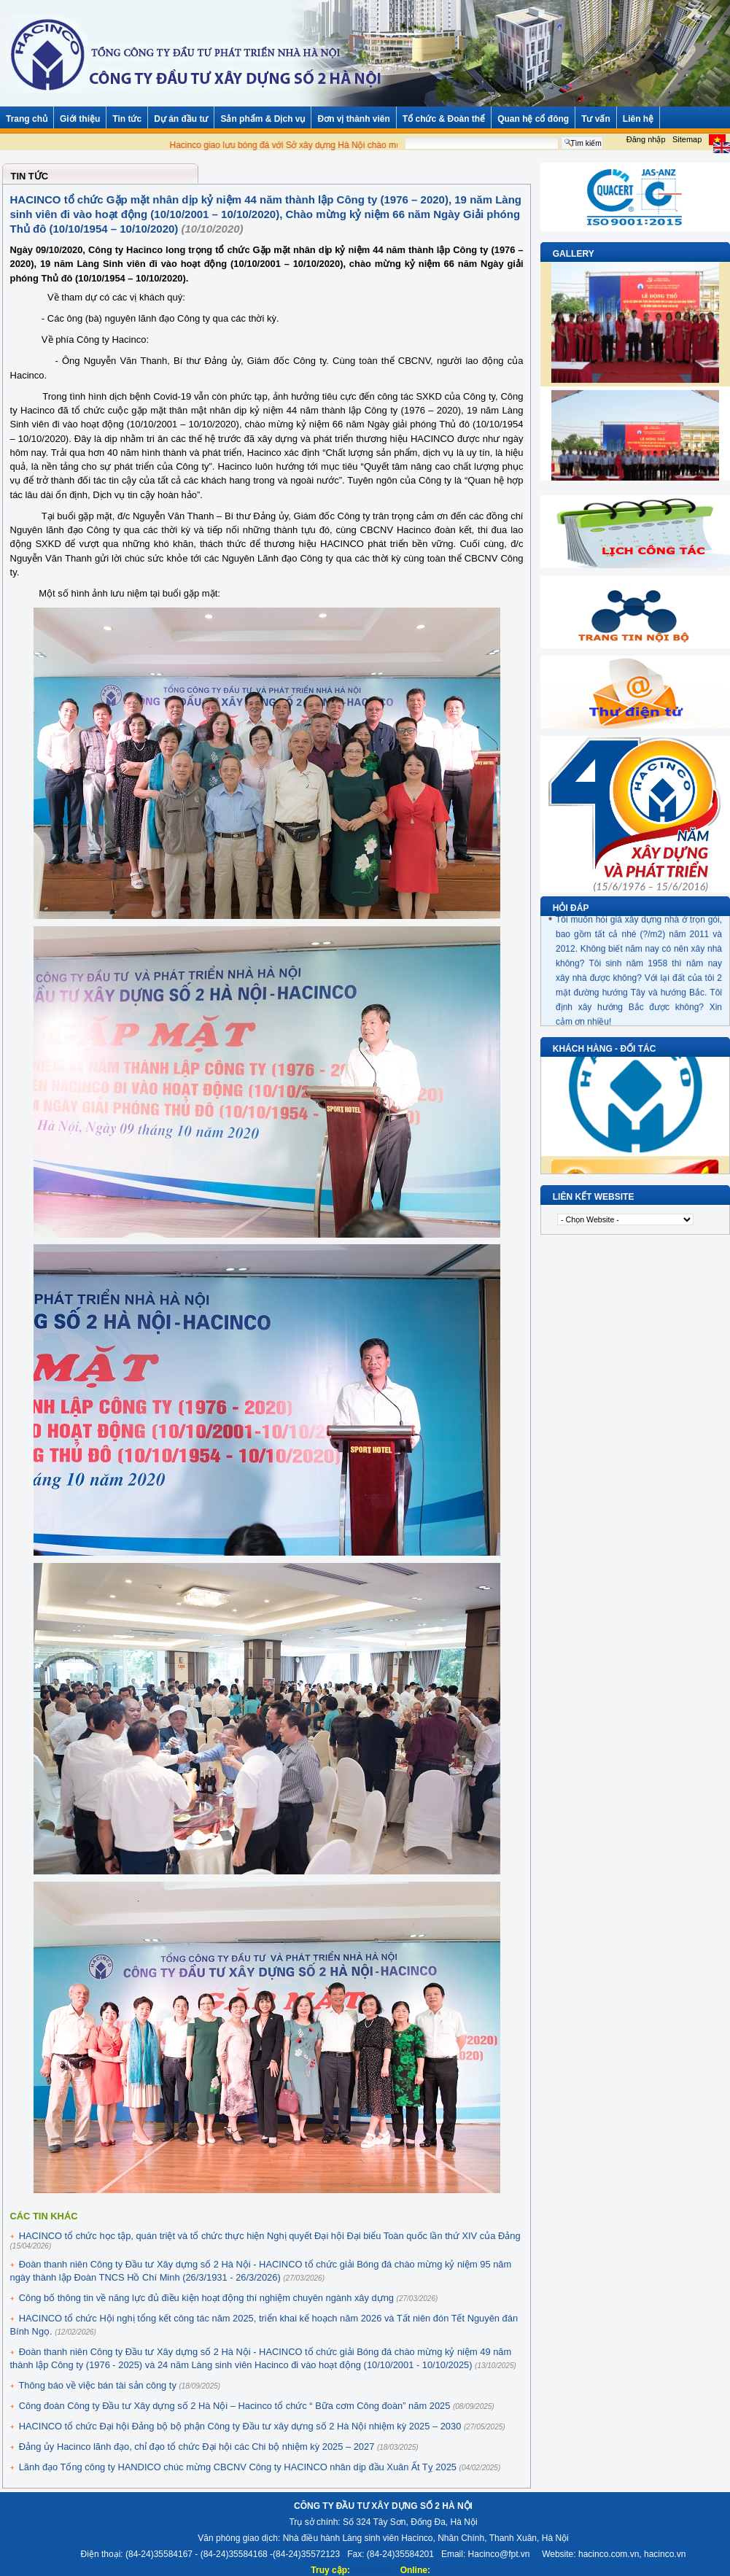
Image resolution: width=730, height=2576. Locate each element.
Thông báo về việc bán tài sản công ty (97, 2385)
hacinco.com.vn (608, 2554)
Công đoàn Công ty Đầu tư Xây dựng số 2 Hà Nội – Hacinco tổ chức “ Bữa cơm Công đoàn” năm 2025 (235, 2405)
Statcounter (372, 2570)
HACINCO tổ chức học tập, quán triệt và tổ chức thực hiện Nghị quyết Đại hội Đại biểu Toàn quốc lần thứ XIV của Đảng (270, 2235)
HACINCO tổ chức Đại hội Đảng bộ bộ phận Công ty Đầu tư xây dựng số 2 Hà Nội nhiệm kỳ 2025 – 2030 (240, 2426)
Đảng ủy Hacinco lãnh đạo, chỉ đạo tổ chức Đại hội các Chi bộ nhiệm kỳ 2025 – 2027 (197, 2446)
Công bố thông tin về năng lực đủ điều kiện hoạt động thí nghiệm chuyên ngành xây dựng (206, 2297)
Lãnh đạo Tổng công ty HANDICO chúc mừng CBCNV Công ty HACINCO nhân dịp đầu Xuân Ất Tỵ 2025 (238, 2466)
